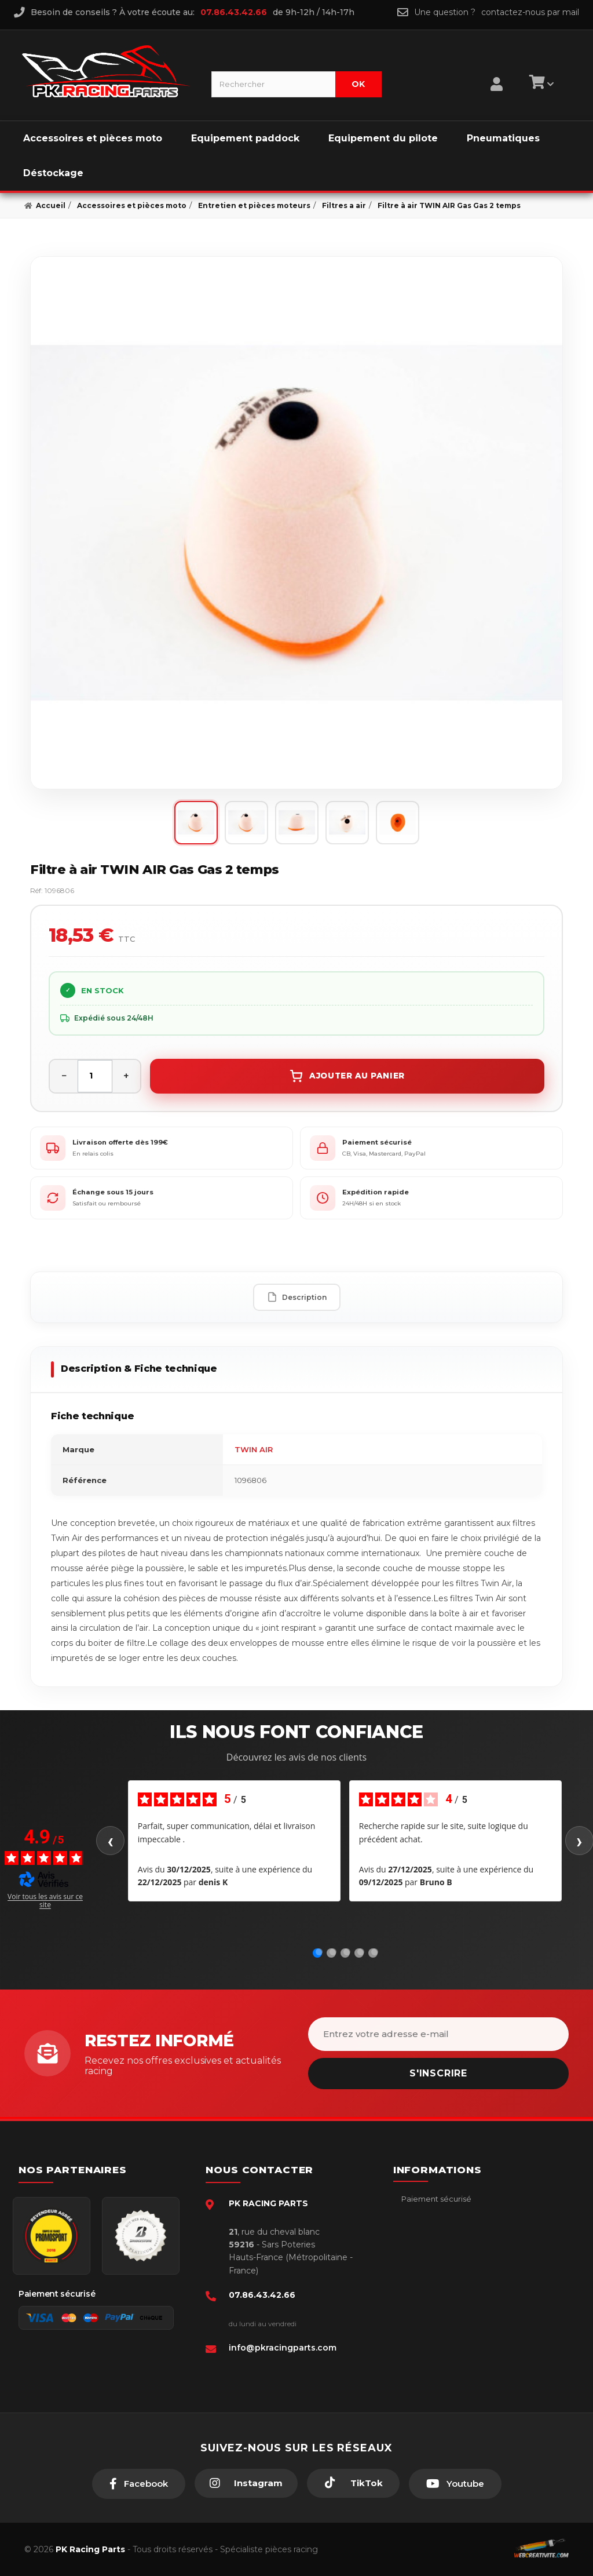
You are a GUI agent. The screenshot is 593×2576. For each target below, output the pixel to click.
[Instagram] (246, 2483)
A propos (417, 2286)
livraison (415, 2234)
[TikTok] (353, 2483)
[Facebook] (138, 2484)
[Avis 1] (319, 1951)
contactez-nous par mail (530, 12)
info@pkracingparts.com (282, 2347)
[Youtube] (455, 2484)
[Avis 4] (360, 1951)
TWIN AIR (254, 1449)
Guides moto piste (435, 2322)
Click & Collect (428, 2304)
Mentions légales (432, 2251)
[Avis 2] (333, 1951)
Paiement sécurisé (435, 2198)
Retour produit (428, 2268)
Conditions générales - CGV (452, 2216)
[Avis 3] (346, 1951)
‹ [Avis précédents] (110, 1841)
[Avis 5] (374, 1951)
